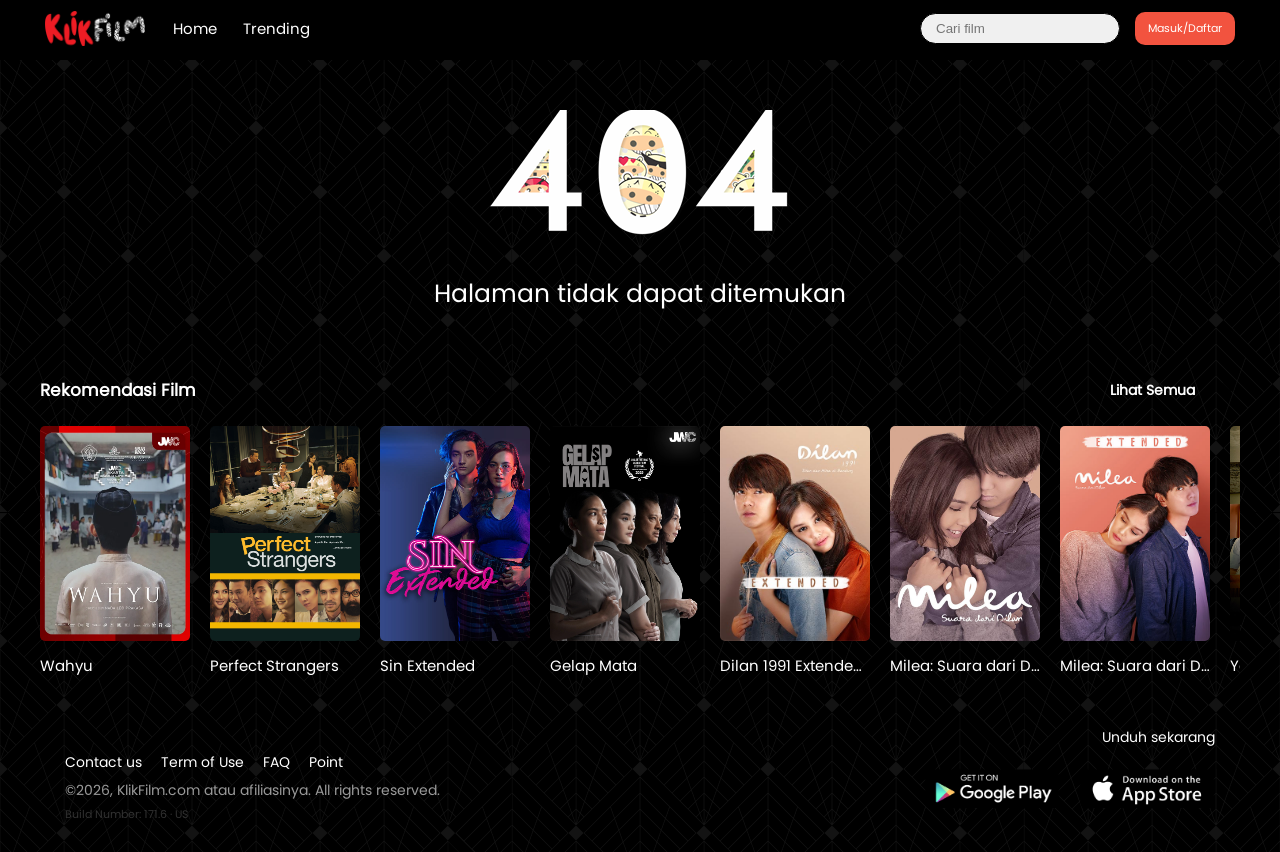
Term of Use (202, 762)
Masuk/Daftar (1185, 28)
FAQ (276, 762)
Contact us (103, 762)
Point (326, 762)
